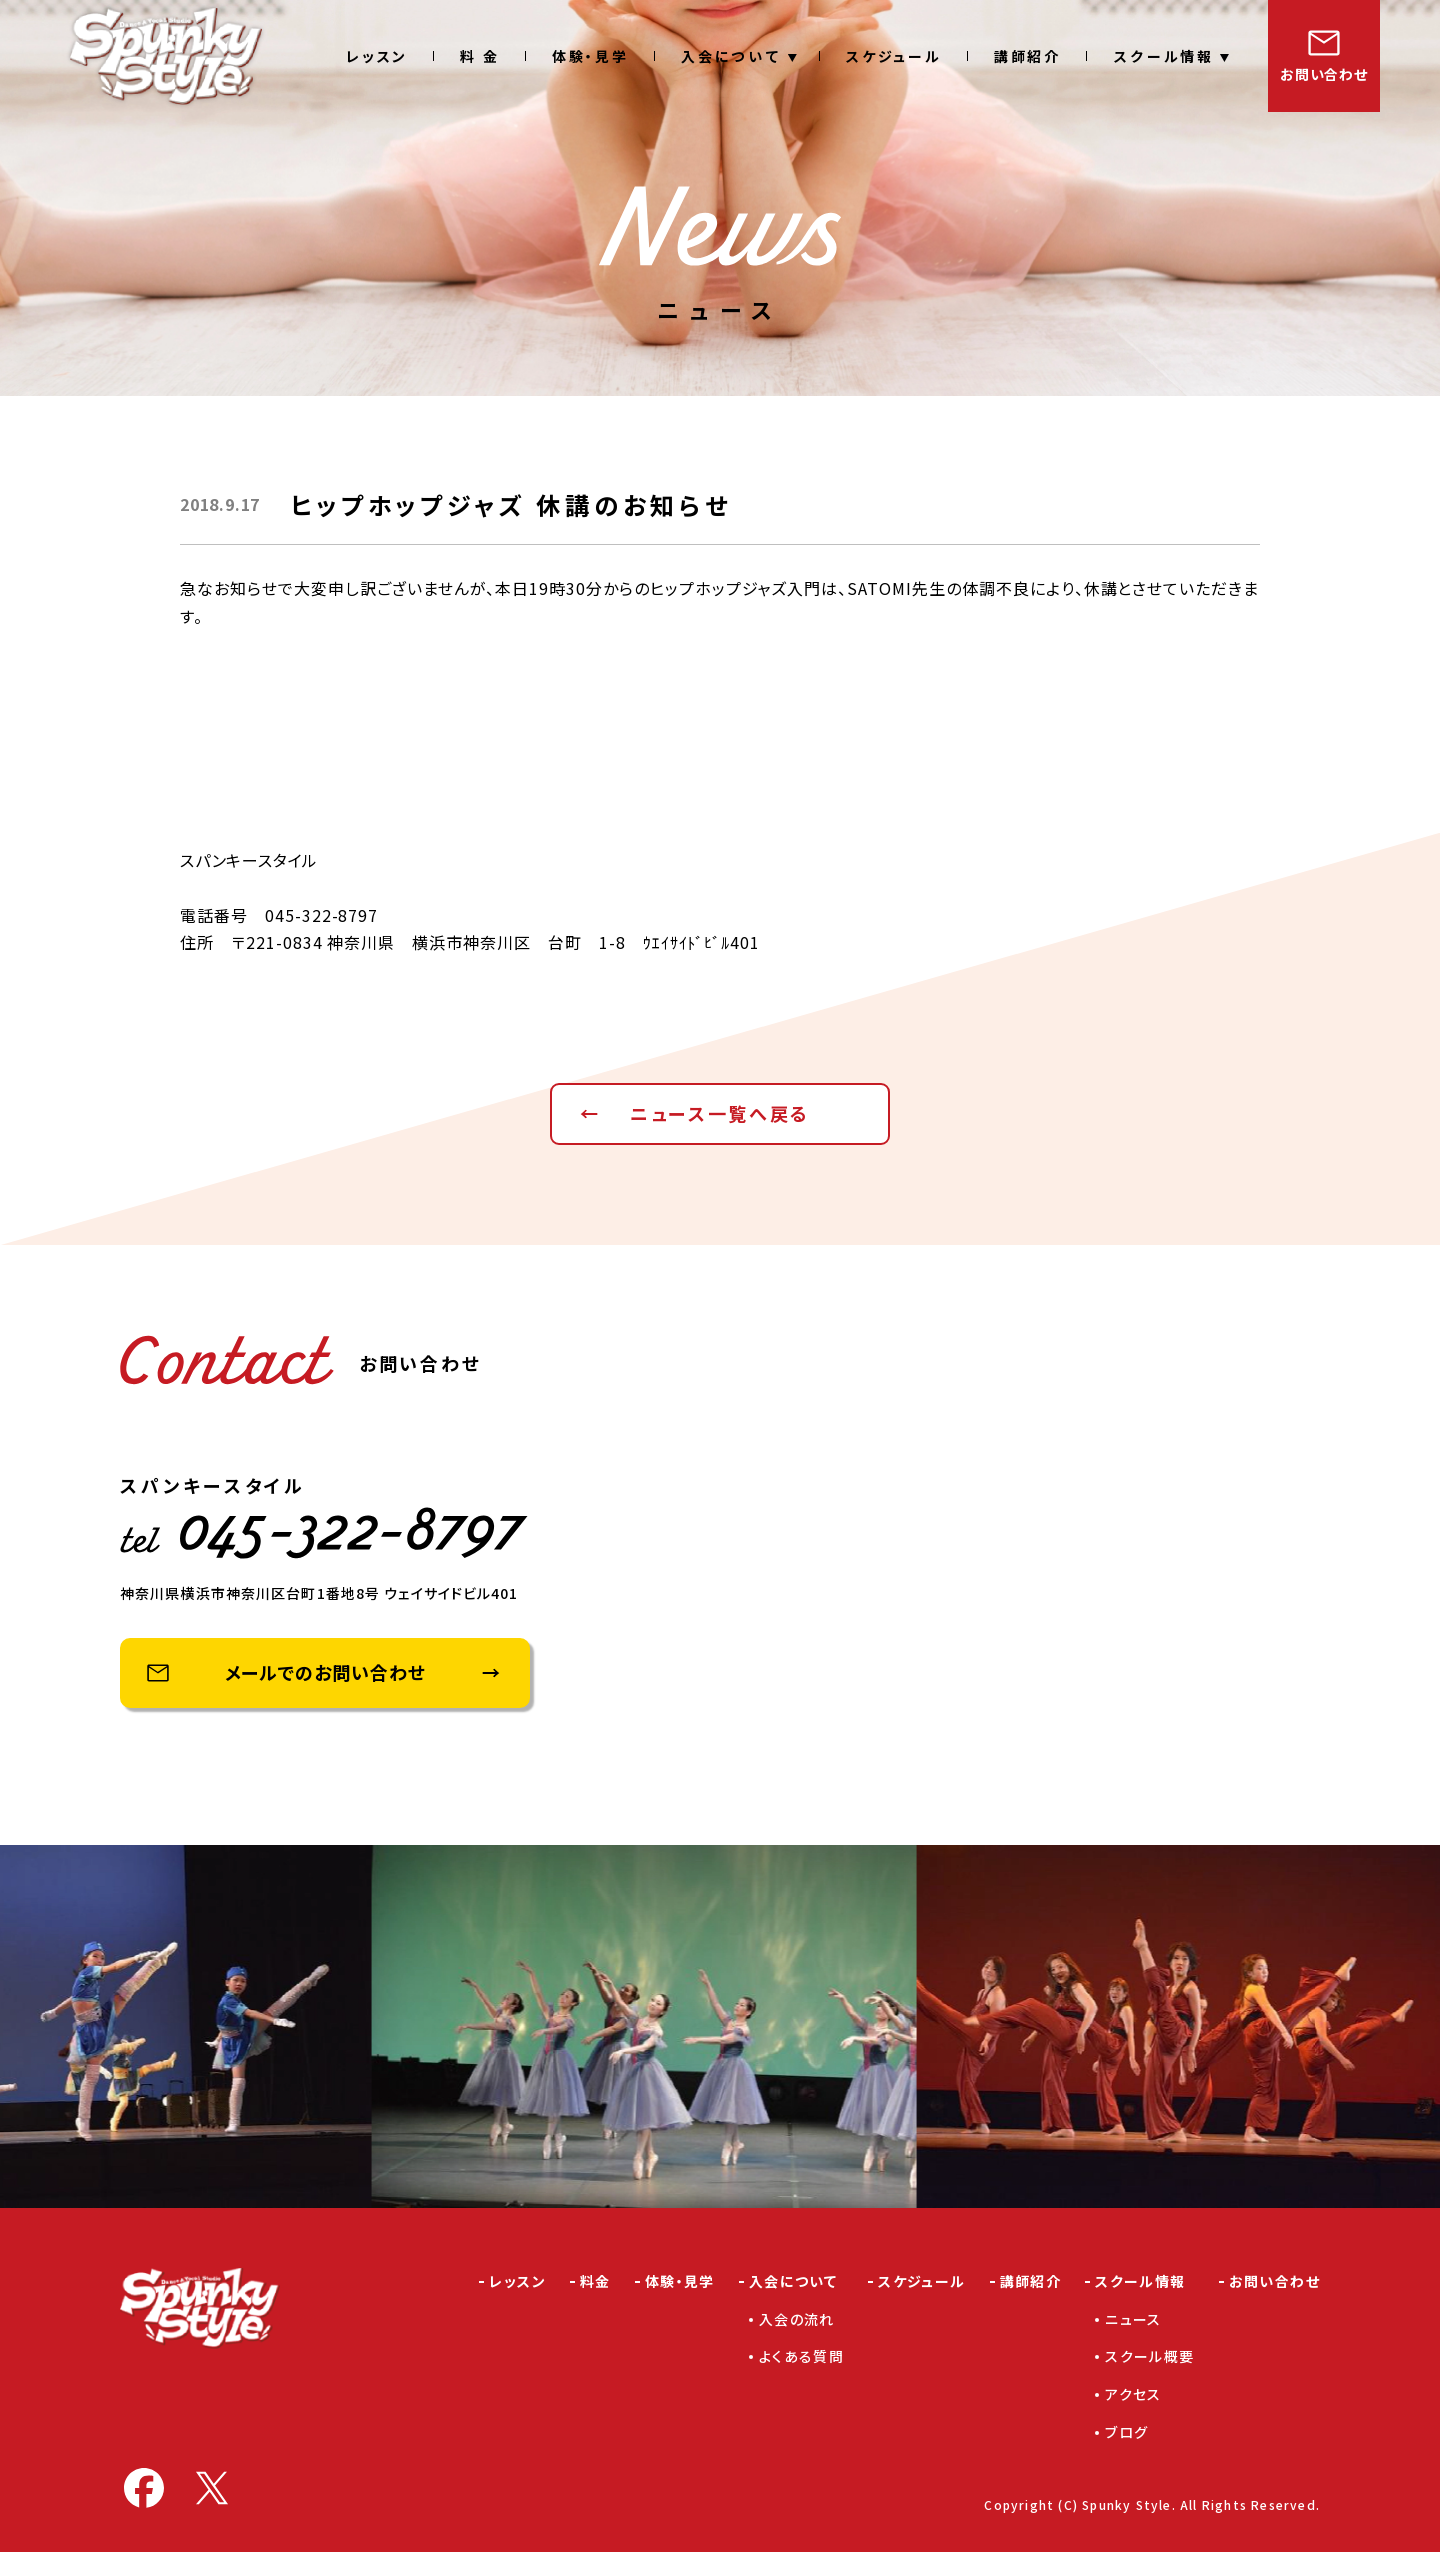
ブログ (1126, 2432)
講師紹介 (1027, 56)
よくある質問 (801, 2356)
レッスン (377, 56)
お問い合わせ (1323, 74)
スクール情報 (1163, 56)
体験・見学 (590, 56)
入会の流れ (797, 2319)
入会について (731, 56)
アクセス (1133, 2394)
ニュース (1133, 2319)
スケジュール (894, 56)
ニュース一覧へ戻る (720, 1113)
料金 (595, 2281)
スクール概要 (1149, 2356)
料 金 (479, 56)
